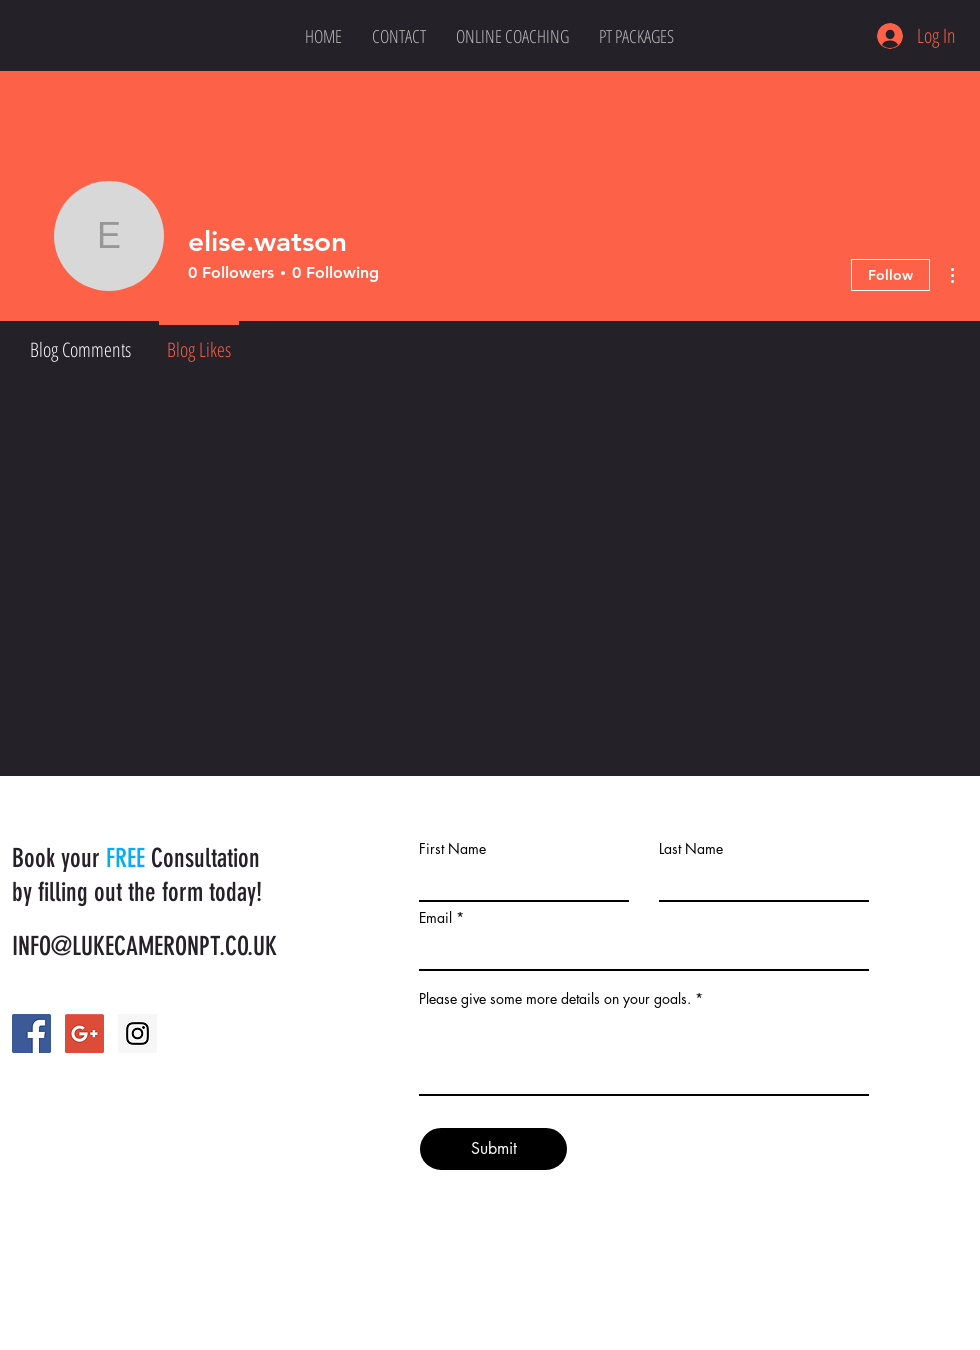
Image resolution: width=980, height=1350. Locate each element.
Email (435, 918)
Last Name (691, 849)
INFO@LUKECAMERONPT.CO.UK (144, 946)
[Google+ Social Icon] (84, 1033)
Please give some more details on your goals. (555, 999)
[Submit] (493, 1149)
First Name (452, 849)
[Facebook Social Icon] (31, 1033)
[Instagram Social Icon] (137, 1033)
